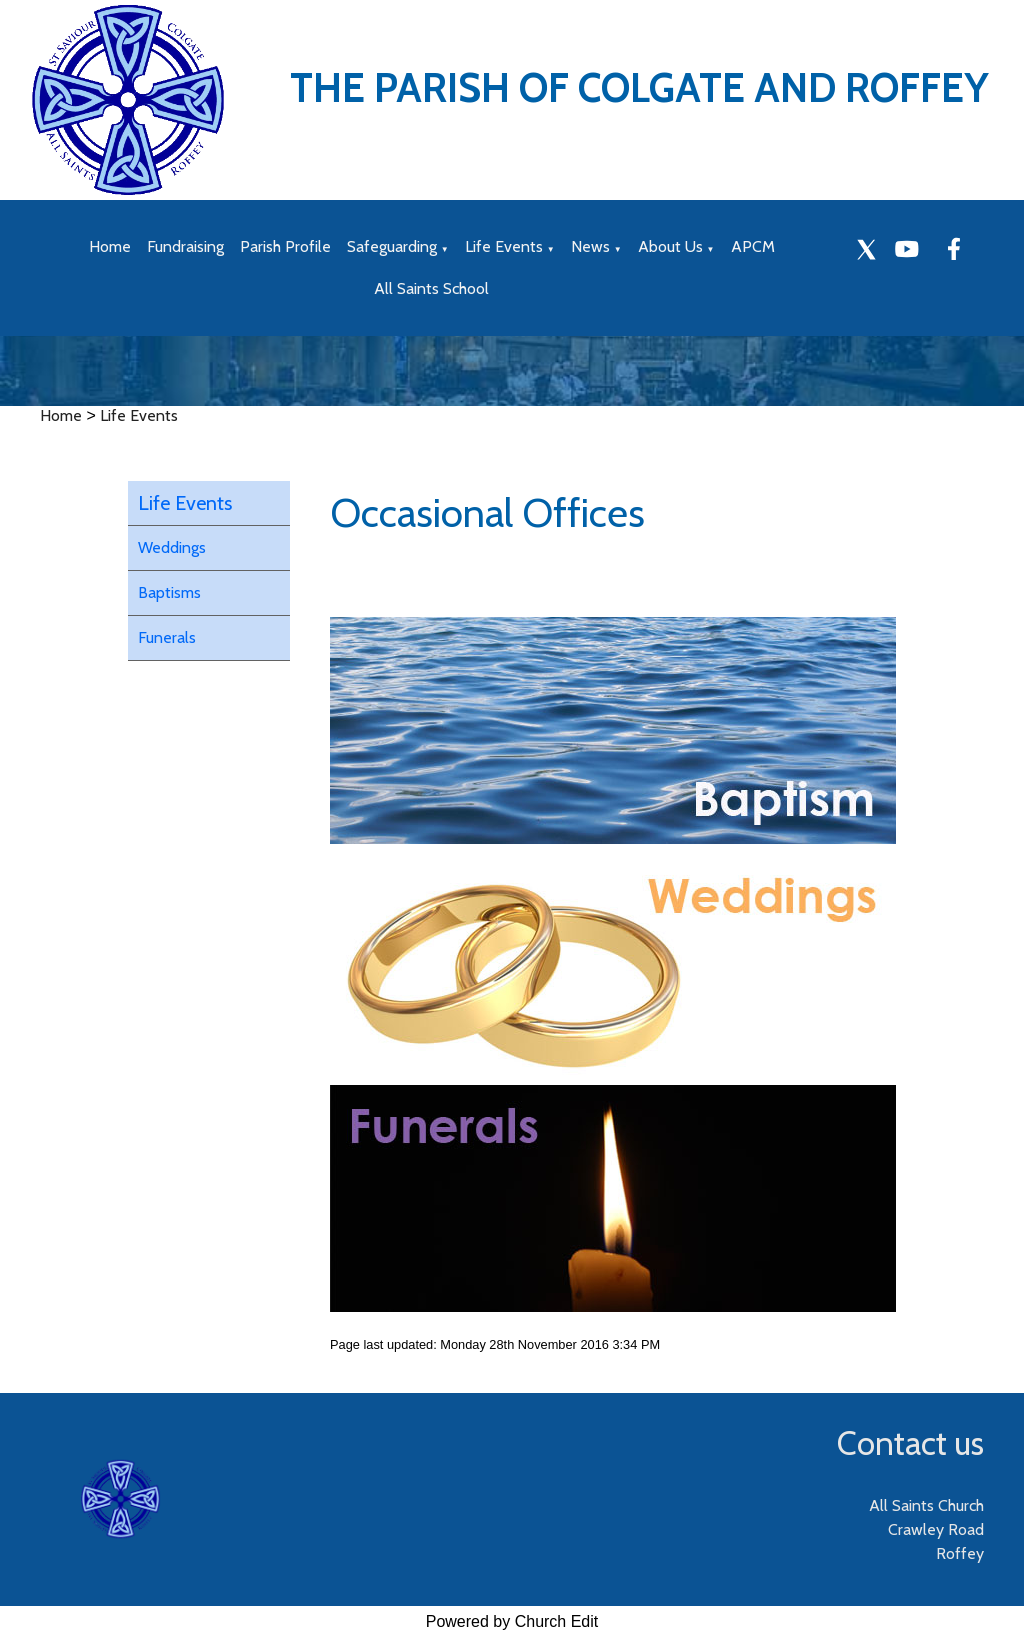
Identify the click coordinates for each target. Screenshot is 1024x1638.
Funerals (167, 637)
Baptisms (169, 592)
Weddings (172, 547)
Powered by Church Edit (512, 1621)
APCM (753, 246)
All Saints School (431, 288)
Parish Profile (285, 246)
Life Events (504, 246)
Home (110, 246)
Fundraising (185, 246)
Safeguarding (392, 246)
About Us (670, 246)
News (590, 246)
